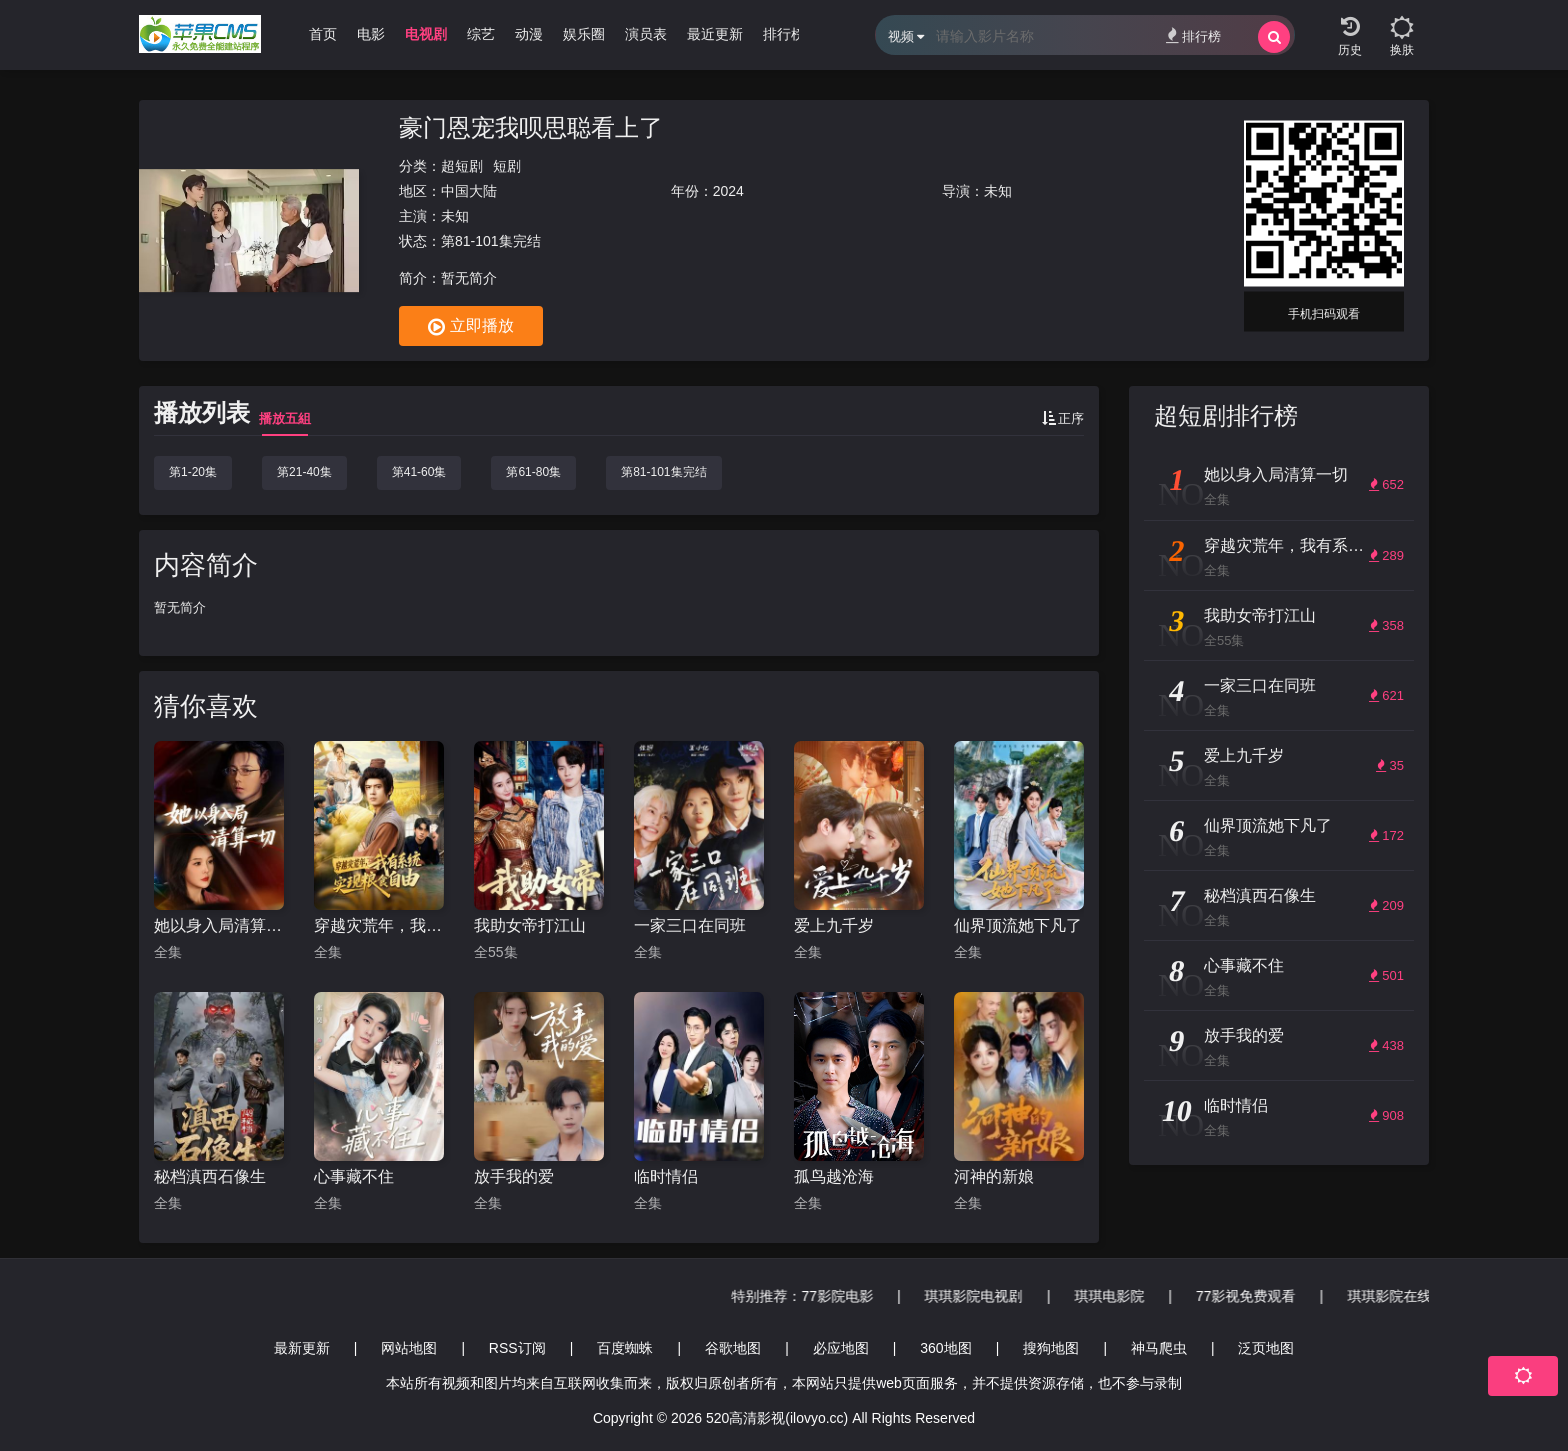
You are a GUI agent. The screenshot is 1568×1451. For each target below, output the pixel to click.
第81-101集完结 (663, 472)
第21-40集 (304, 472)
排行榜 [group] (784, 34)
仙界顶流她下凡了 (1018, 925)
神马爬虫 (1159, 1348)
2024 (728, 191)
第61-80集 (533, 472)
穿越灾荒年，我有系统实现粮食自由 (379, 925)
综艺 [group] (481, 34)
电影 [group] (371, 34)
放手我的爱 (514, 1176)
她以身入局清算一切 (219, 925)
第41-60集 (419, 472)
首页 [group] (323, 34)
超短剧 (462, 166)
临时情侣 (666, 1176)
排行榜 (1193, 35)
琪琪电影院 (1380, 1296)
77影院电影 (1108, 1296)
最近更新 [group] (715, 34)
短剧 (507, 166)
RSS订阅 (517, 1348)
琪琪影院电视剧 (1244, 1296)
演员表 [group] (646, 34)
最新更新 (302, 1348)
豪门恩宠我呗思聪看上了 (531, 127)
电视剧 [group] (426, 34)
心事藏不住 (354, 1176)
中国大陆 (469, 191)
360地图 (945, 1348)
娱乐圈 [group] (584, 34)
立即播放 (471, 327)
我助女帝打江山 (530, 925)
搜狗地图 (1051, 1348)
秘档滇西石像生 (210, 1176)
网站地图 (409, 1348)
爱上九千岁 (834, 925)
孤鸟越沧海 (834, 1176)
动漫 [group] (529, 34)
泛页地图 (1266, 1348)
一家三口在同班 (690, 925)
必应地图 (841, 1348)
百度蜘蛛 (625, 1348)
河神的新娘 (994, 1176)
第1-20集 (193, 472)
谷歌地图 (733, 1348)
